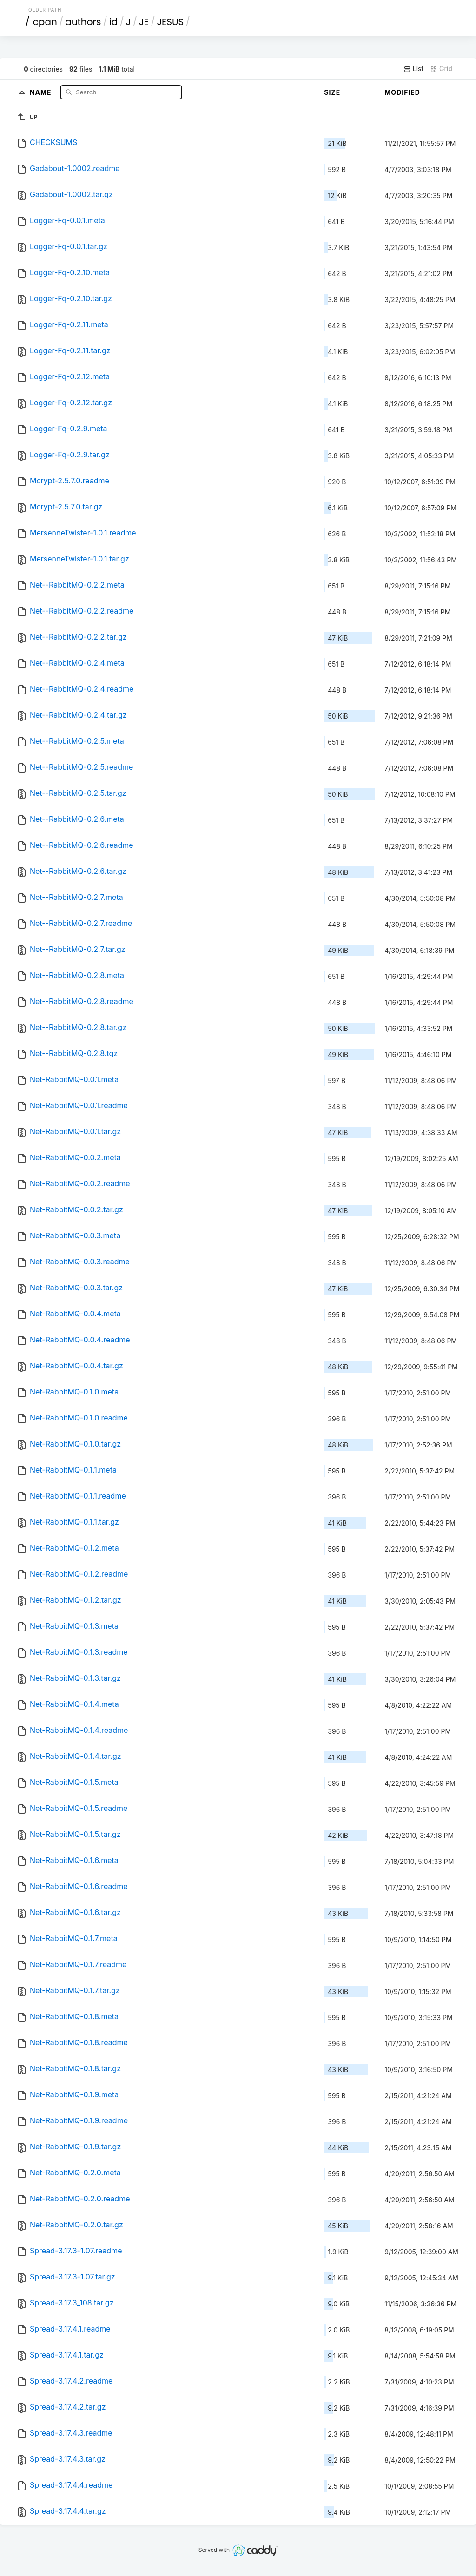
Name (41, 92)
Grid (441, 69)
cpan (45, 21)
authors (83, 21)
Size (332, 92)
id (113, 21)
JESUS (170, 21)
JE (144, 21)
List (413, 69)
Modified (402, 92)
